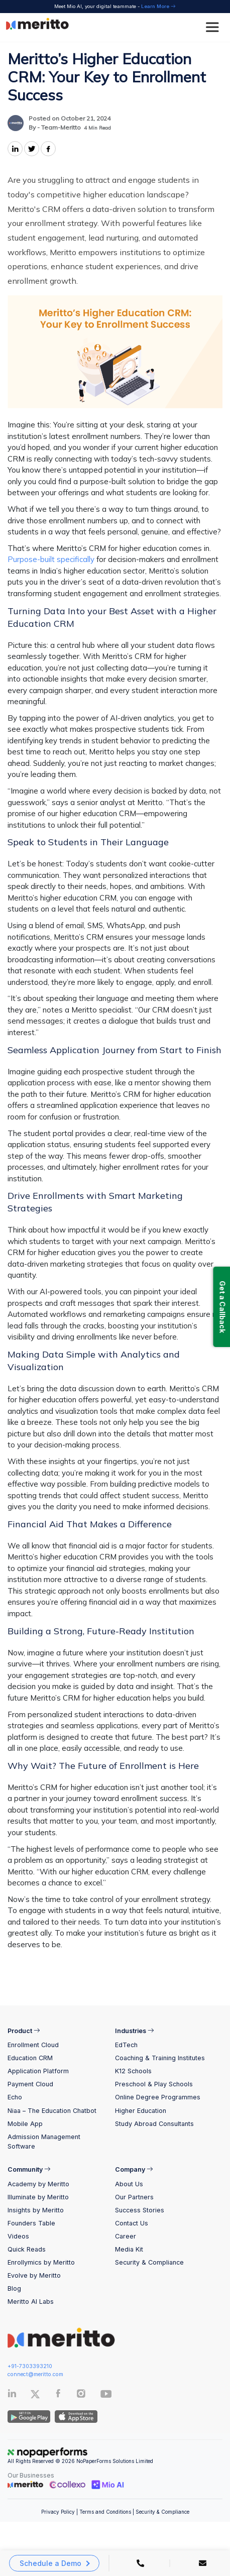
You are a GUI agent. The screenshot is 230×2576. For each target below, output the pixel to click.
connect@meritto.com (35, 2374)
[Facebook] (58, 2395)
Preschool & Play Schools (154, 2084)
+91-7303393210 (30, 2366)
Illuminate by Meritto (38, 2197)
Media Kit (129, 2249)
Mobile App (25, 2123)
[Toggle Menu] (214, 27)
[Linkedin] (12, 2395)
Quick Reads (27, 2249)
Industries (134, 2031)
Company (134, 2169)
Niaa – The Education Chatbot (52, 2110)
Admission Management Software (44, 2141)
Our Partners (134, 2197)
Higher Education (140, 2110)
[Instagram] (81, 2395)
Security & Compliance (149, 2262)
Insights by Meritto (36, 2210)
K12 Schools (133, 2071)
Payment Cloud (30, 2084)
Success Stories (139, 2210)
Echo (15, 2097)
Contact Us (131, 2223)
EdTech (126, 2045)
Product (24, 2031)
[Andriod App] (29, 2416)
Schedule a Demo (50, 2563)
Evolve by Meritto (34, 2275)
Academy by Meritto (38, 2184)
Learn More (158, 6)
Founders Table (31, 2223)
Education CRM (30, 2058)
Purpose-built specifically (51, 559)
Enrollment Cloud (33, 2045)
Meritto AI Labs (31, 2301)
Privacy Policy (58, 2512)
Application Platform (38, 2071)
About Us (129, 2184)
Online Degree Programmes (157, 2097)
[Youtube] (106, 2397)
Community (29, 2169)
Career (125, 2236)
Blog (14, 2288)
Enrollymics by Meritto (41, 2262)
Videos (18, 2236)
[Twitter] (42, 2394)
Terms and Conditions (105, 2512)
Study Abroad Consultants (154, 2123)
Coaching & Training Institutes (160, 2058)
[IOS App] (74, 2416)
